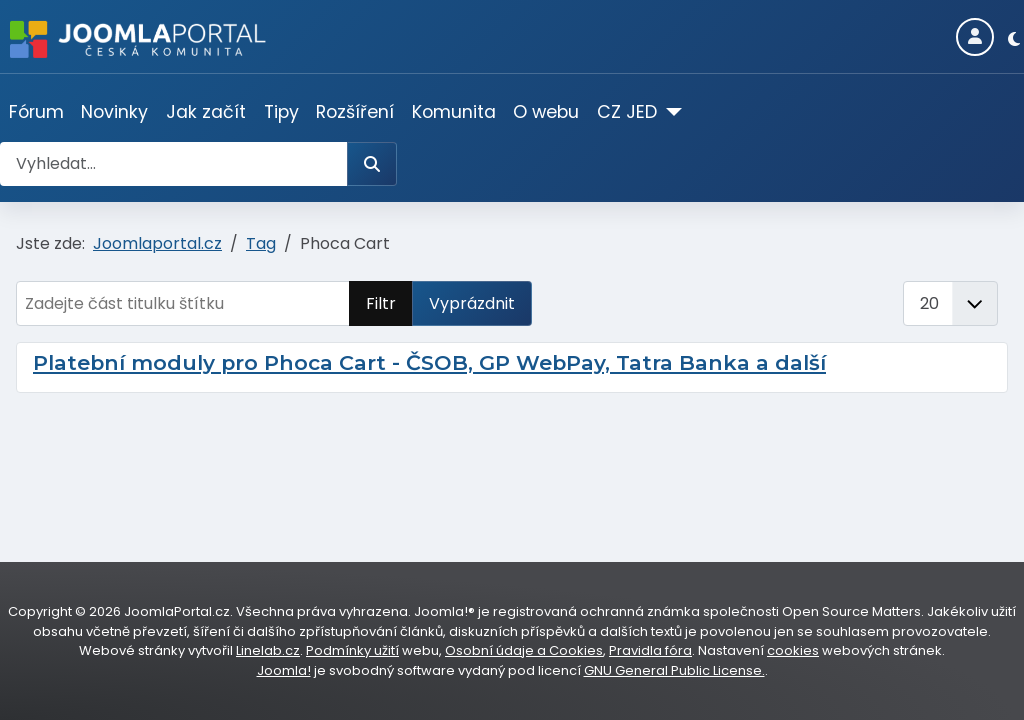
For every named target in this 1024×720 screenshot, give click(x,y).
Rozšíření (355, 112)
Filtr (381, 303)
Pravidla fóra (650, 650)
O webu (546, 112)
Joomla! (284, 670)
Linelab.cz (268, 650)
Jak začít (206, 112)
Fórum (36, 112)
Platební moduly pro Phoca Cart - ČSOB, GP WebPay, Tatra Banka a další (429, 362)
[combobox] (174, 164)
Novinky (114, 112)
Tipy (281, 112)
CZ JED (627, 112)
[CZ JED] (669, 112)
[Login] (975, 37)
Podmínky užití (352, 650)
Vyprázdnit (472, 303)
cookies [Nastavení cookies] (793, 650)
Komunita (454, 112)
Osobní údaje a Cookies (524, 650)
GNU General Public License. (674, 670)
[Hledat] (372, 164)
